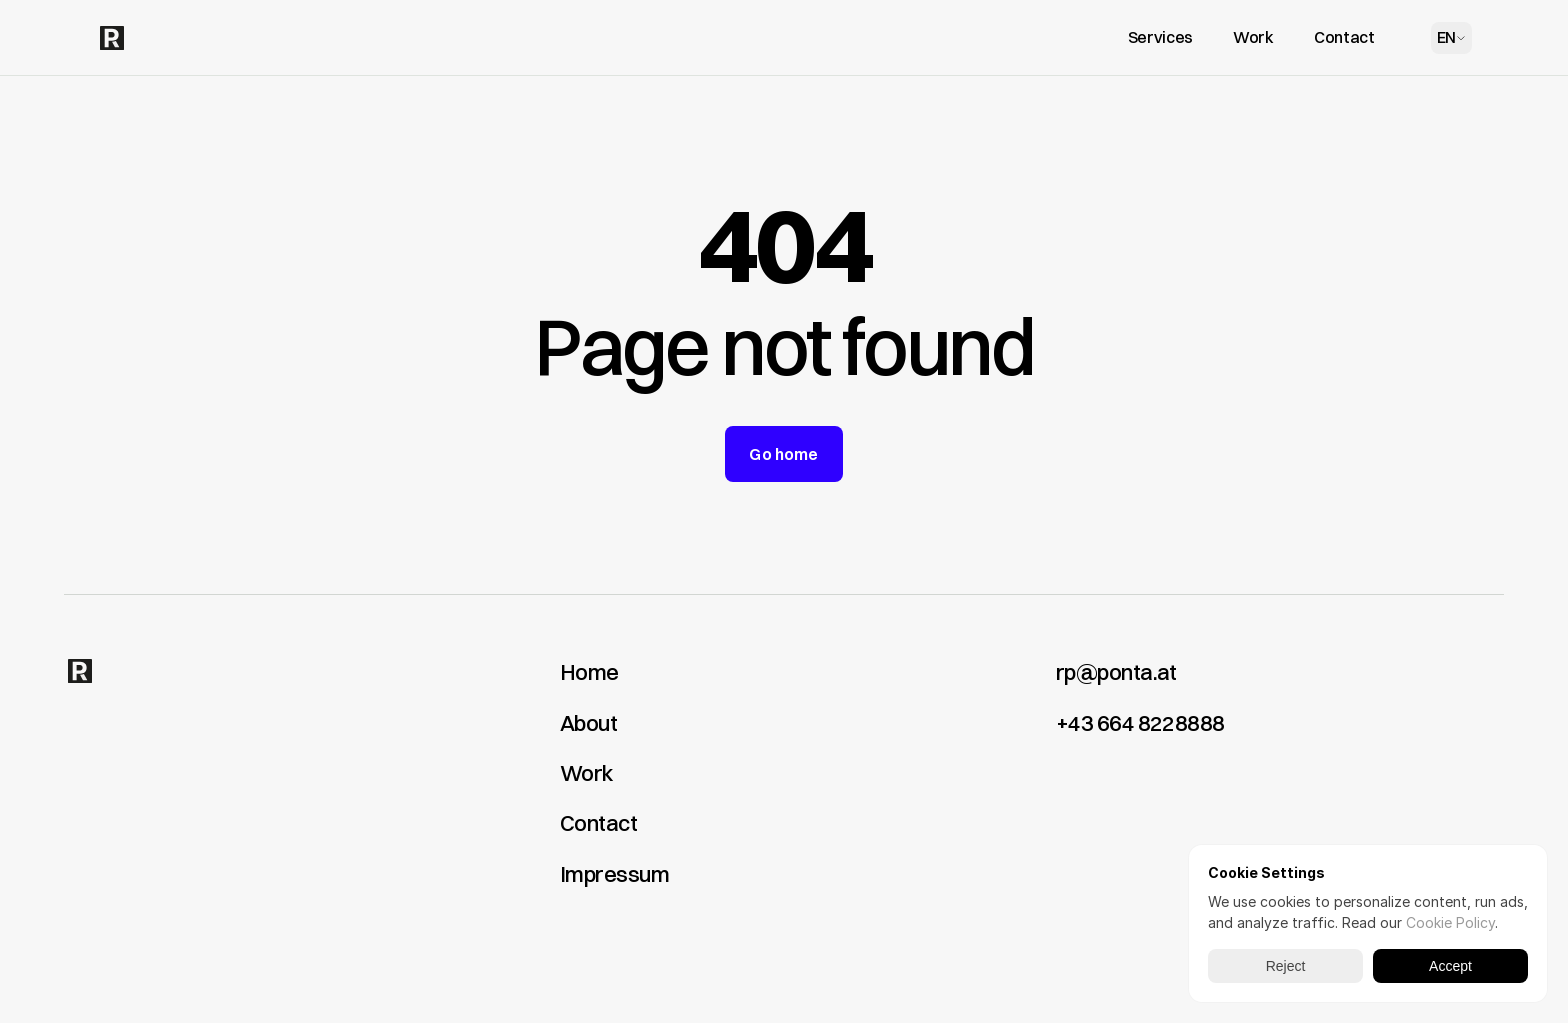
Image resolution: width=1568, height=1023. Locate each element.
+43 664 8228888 (1140, 723)
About (588, 723)
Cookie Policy (1450, 922)
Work (586, 773)
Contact (598, 823)
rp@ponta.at (1116, 672)
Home (589, 672)
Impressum (614, 874)
